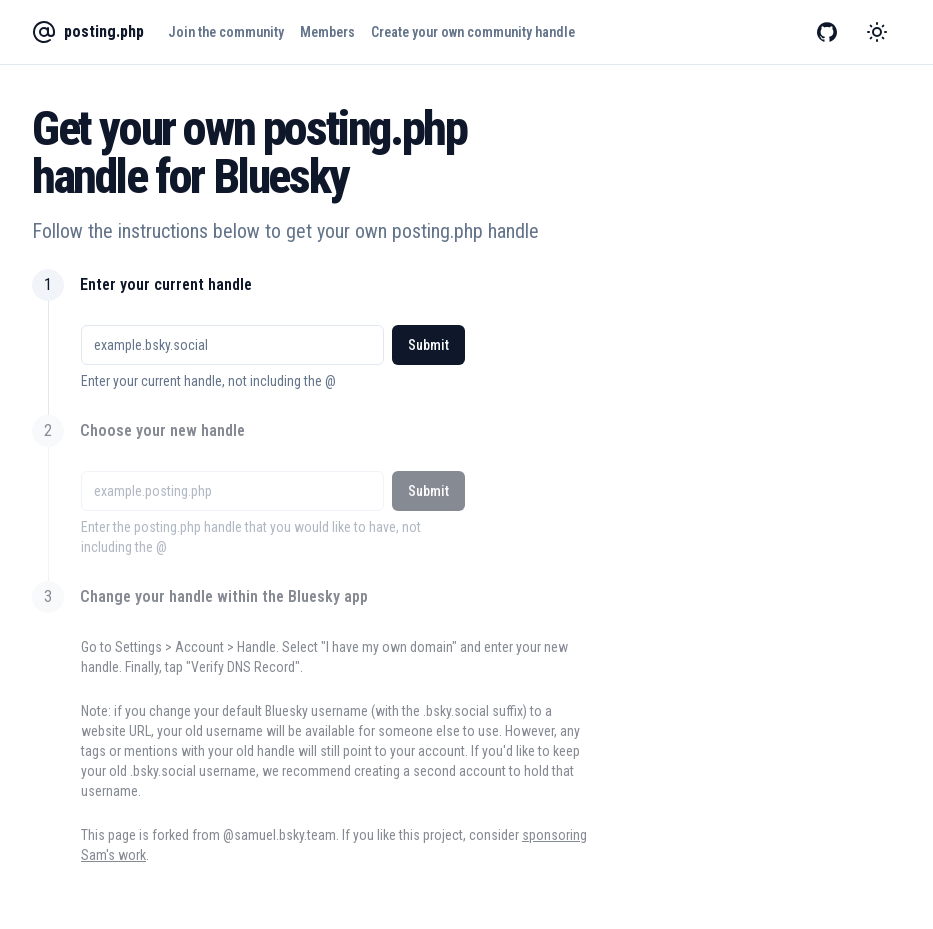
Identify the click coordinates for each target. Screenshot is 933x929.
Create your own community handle (473, 32)
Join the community (226, 32)
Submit (428, 345)
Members (327, 32)
